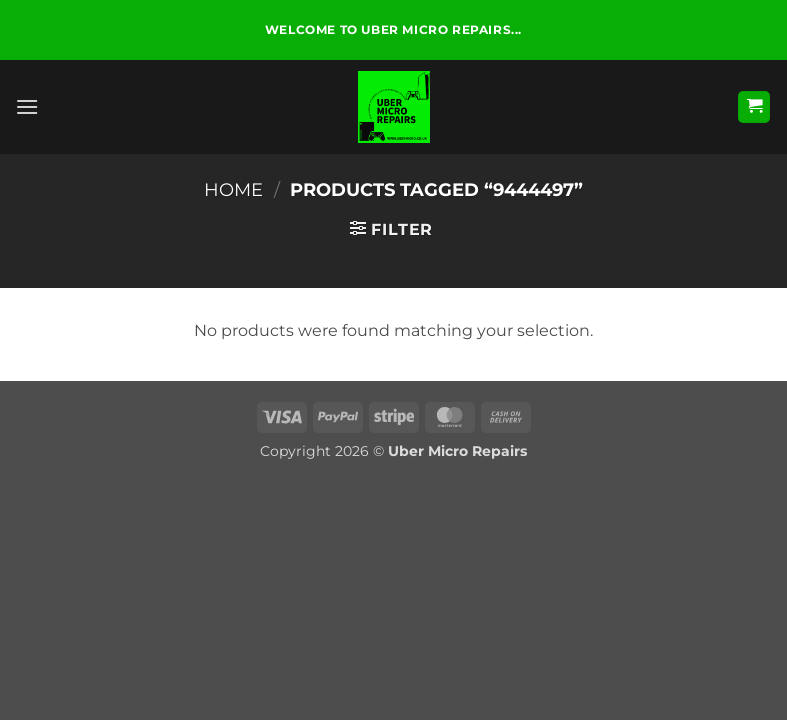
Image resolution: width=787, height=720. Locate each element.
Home (233, 189)
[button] (27, 106)
